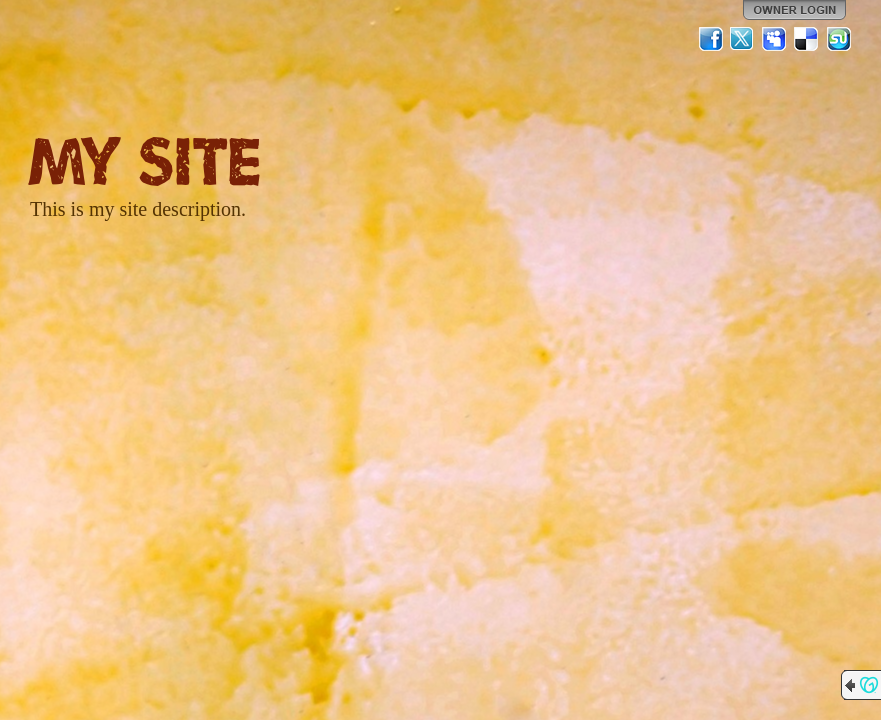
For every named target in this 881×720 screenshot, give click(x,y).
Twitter (743, 39)
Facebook (711, 39)
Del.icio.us (807, 39)
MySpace (775, 39)
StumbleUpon (839, 39)
